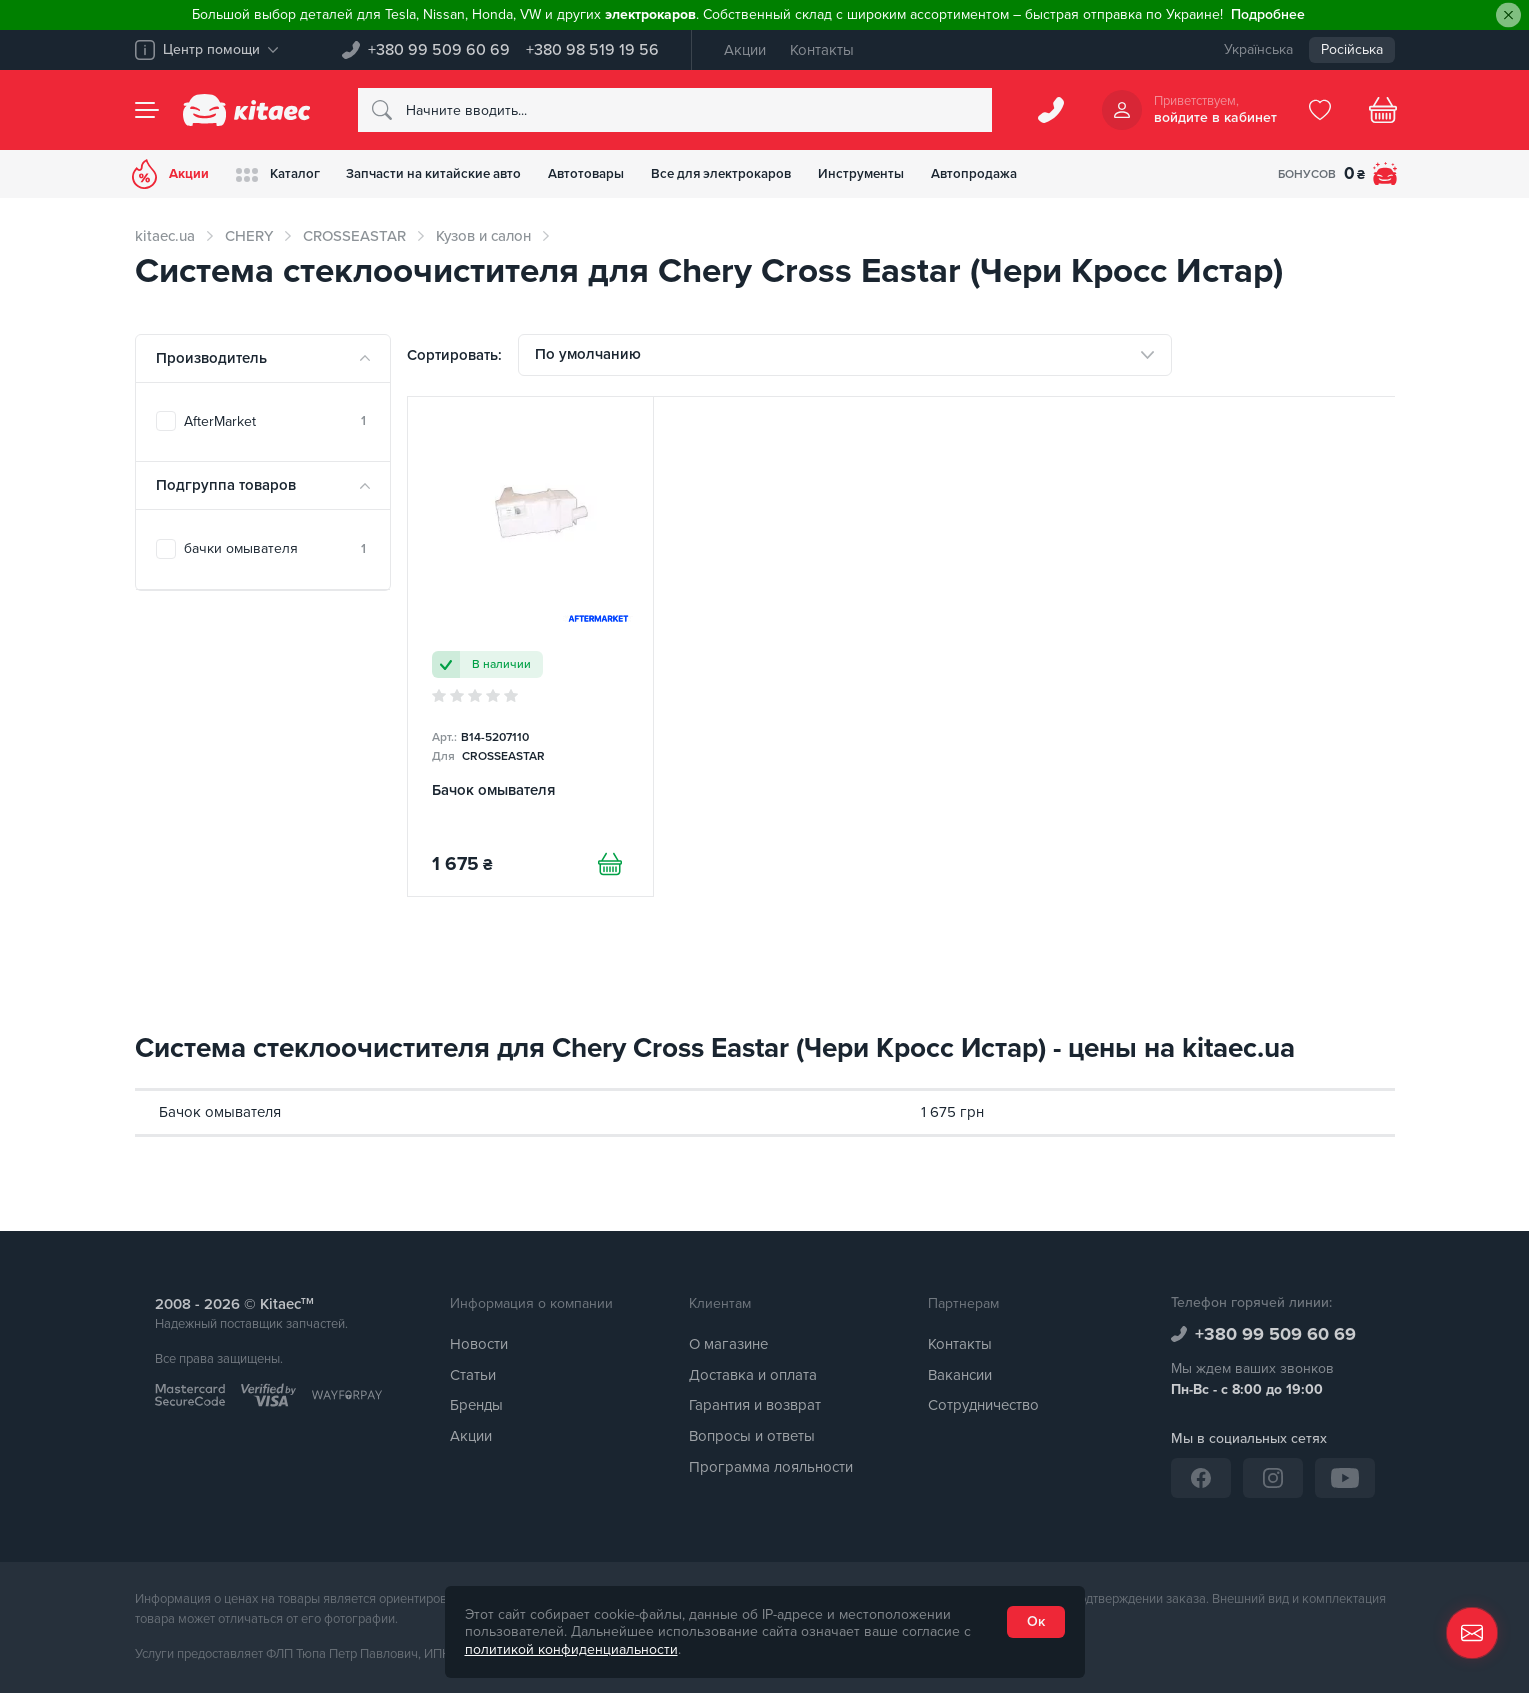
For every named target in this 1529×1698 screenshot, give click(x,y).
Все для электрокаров (767, 173)
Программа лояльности (771, 1472)
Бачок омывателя (220, 1117)
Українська (1258, 49)
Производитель (211, 358)
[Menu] (147, 110)
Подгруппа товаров (226, 485)
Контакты (822, 50)
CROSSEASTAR (354, 236)
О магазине (728, 1349)
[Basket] (1383, 110)
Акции (745, 50)
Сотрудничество (983, 1411)
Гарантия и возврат (755, 1411)
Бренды (476, 1411)
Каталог (288, 174)
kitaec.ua (165, 236)
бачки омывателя (275, 548)
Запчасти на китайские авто (457, 173)
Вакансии (960, 1380)
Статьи (473, 1380)
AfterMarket (275, 421)
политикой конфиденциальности (571, 1649)
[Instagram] (1273, 1483)
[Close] (1508, 15)
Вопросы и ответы (752, 1441)
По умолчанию (588, 357)
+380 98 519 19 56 (592, 50)
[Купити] (607, 872)
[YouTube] (1345, 1483)
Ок (1036, 1621)
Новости (479, 1349)
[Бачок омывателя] (531, 652)
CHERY (249, 236)
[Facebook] (1201, 1483)
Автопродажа (1038, 173)
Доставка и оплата (753, 1380)
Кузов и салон (483, 236)
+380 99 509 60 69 (439, 50)
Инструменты (917, 173)
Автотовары (622, 173)
